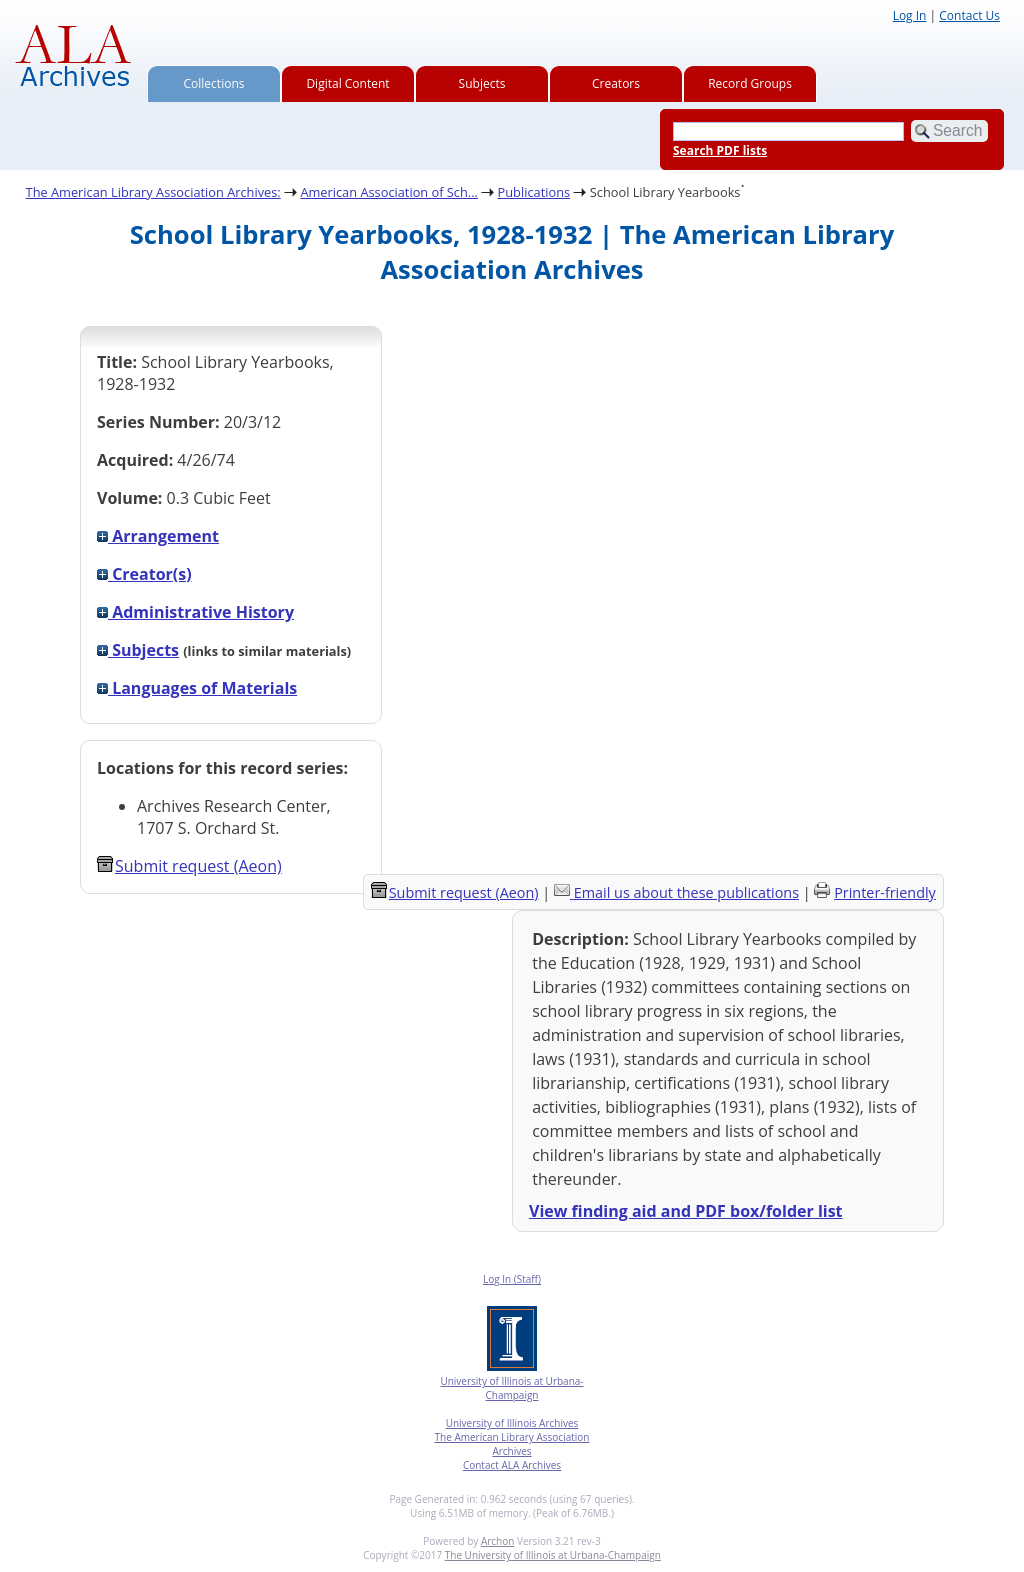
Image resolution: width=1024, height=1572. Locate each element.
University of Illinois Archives (512, 1423)
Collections (214, 83)
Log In (910, 15)
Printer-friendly (885, 892)
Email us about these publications (686, 892)
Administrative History (195, 612)
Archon (497, 1541)
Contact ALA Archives (512, 1465)
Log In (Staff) (512, 1279)
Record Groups (750, 83)
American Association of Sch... (389, 192)
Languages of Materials (197, 688)
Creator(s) (144, 574)
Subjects (482, 83)
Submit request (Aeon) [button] (189, 866)
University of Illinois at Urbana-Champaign (511, 1388)
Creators (616, 83)
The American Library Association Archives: (153, 192)
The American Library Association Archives (512, 1444)
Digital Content (347, 83)
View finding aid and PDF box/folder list (686, 1211)
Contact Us (969, 15)
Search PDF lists (720, 150)
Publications (534, 192)
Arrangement (158, 536)
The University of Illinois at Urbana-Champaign (553, 1555)
